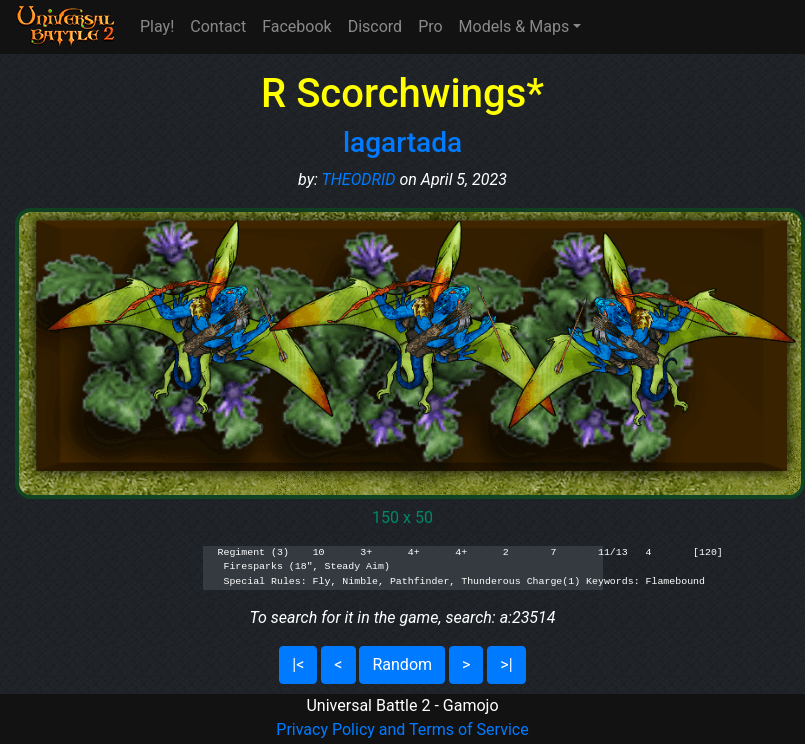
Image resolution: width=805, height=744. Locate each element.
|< (298, 664)
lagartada (402, 142)
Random (402, 664)
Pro (430, 26)
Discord (375, 26)
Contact (218, 26)
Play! (157, 26)
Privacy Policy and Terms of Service (402, 729)
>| (506, 664)
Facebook (296, 26)
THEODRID (359, 179)
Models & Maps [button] (514, 26)
